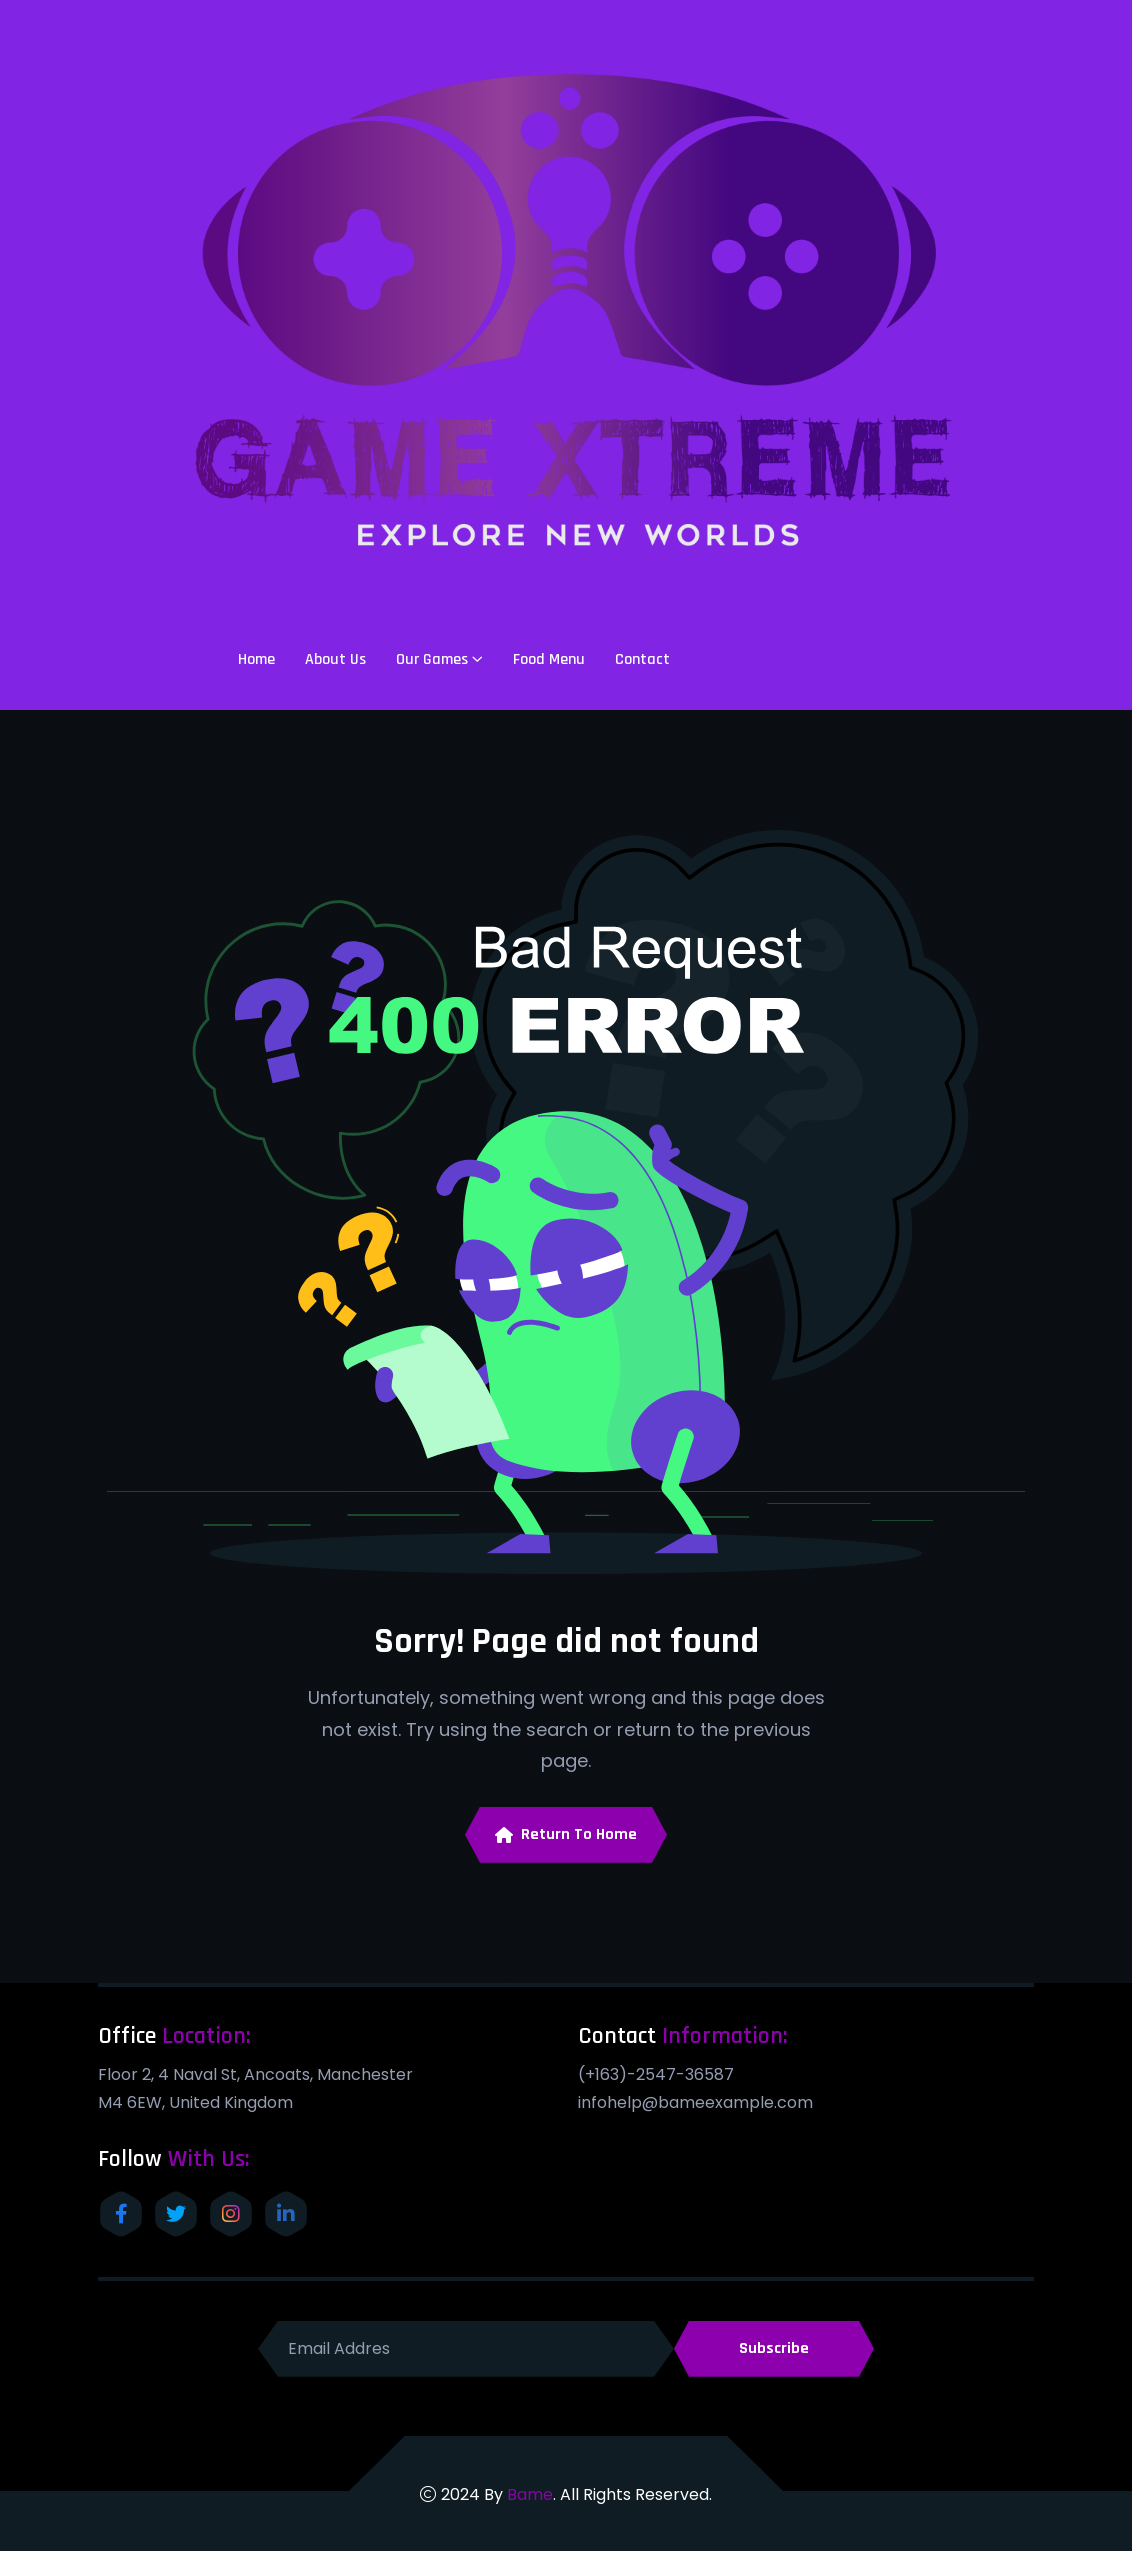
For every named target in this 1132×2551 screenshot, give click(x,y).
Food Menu (549, 659)
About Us (335, 659)
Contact (642, 659)
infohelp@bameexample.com (695, 2102)
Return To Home (566, 1834)
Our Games (432, 659)
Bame (530, 2494)
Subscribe (774, 2348)
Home (256, 659)
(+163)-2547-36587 (656, 2074)
